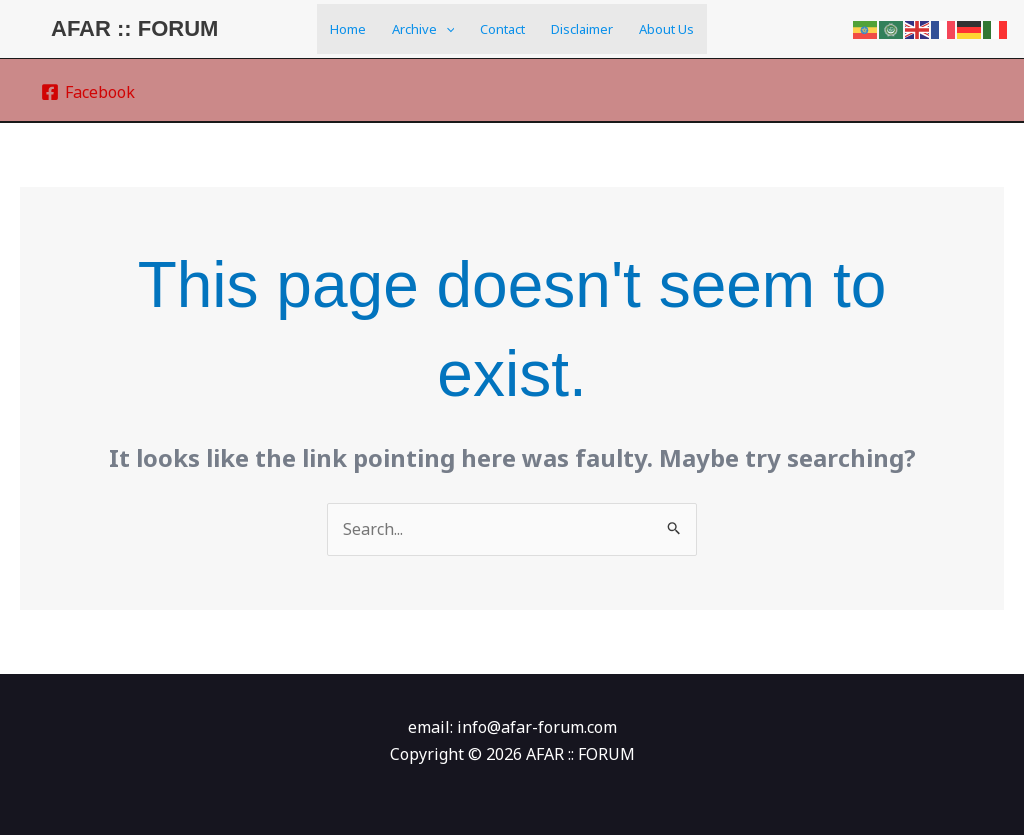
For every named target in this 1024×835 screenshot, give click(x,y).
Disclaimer (582, 29)
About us (666, 29)
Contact (502, 29)
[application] (446, 29)
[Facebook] (88, 92)
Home (348, 29)
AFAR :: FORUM (134, 28)
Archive (423, 29)
